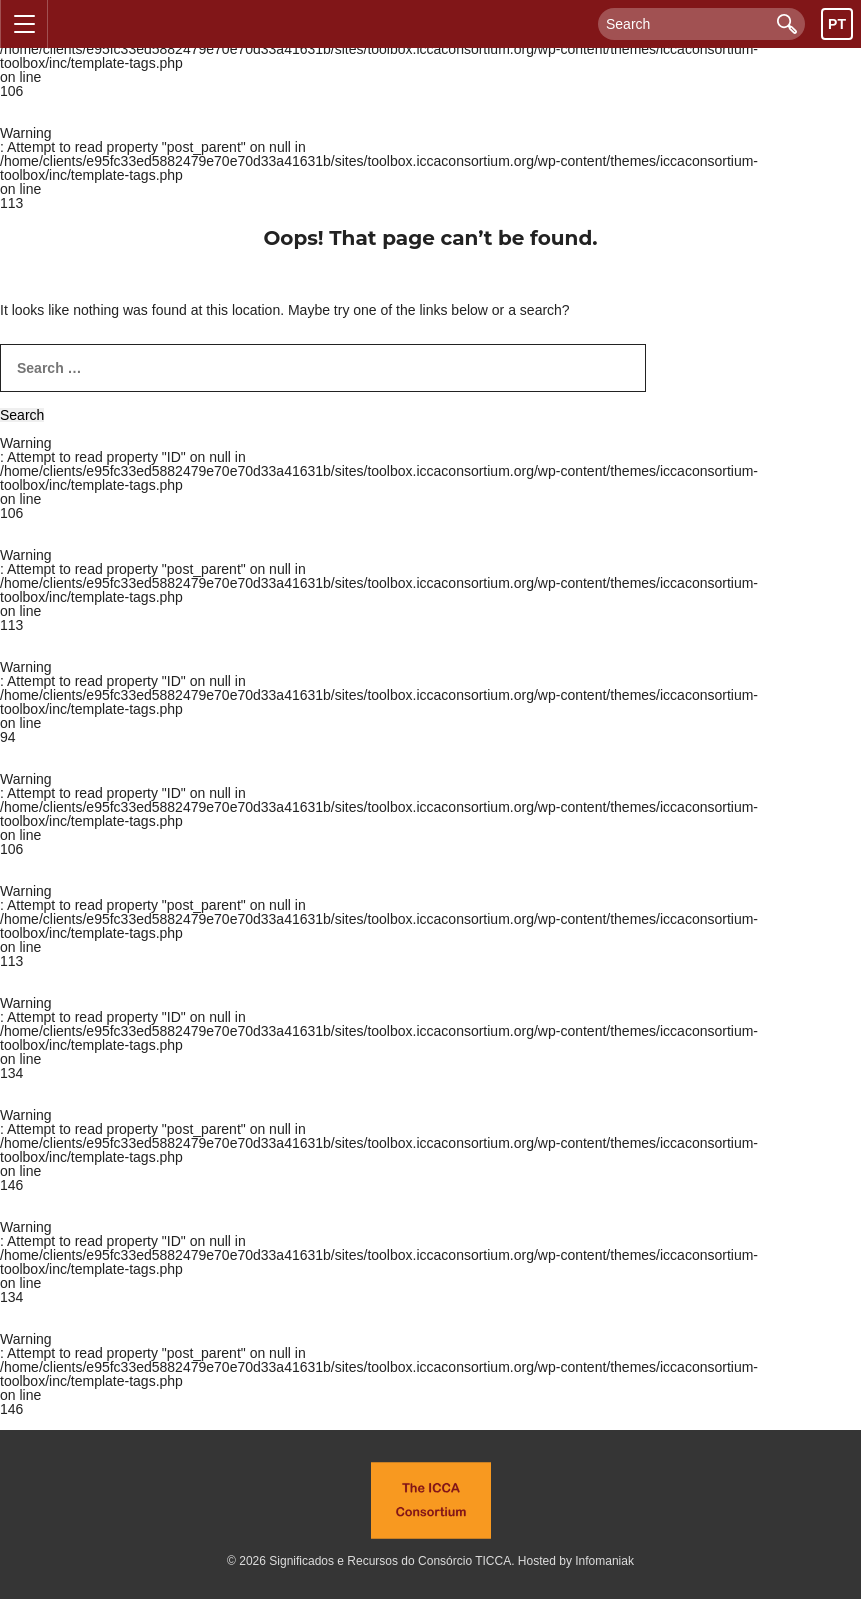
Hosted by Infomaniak (576, 1561)
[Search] (701, 24)
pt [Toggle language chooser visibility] (837, 24)
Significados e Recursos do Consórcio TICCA (390, 1561)
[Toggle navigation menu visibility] (24, 24)
